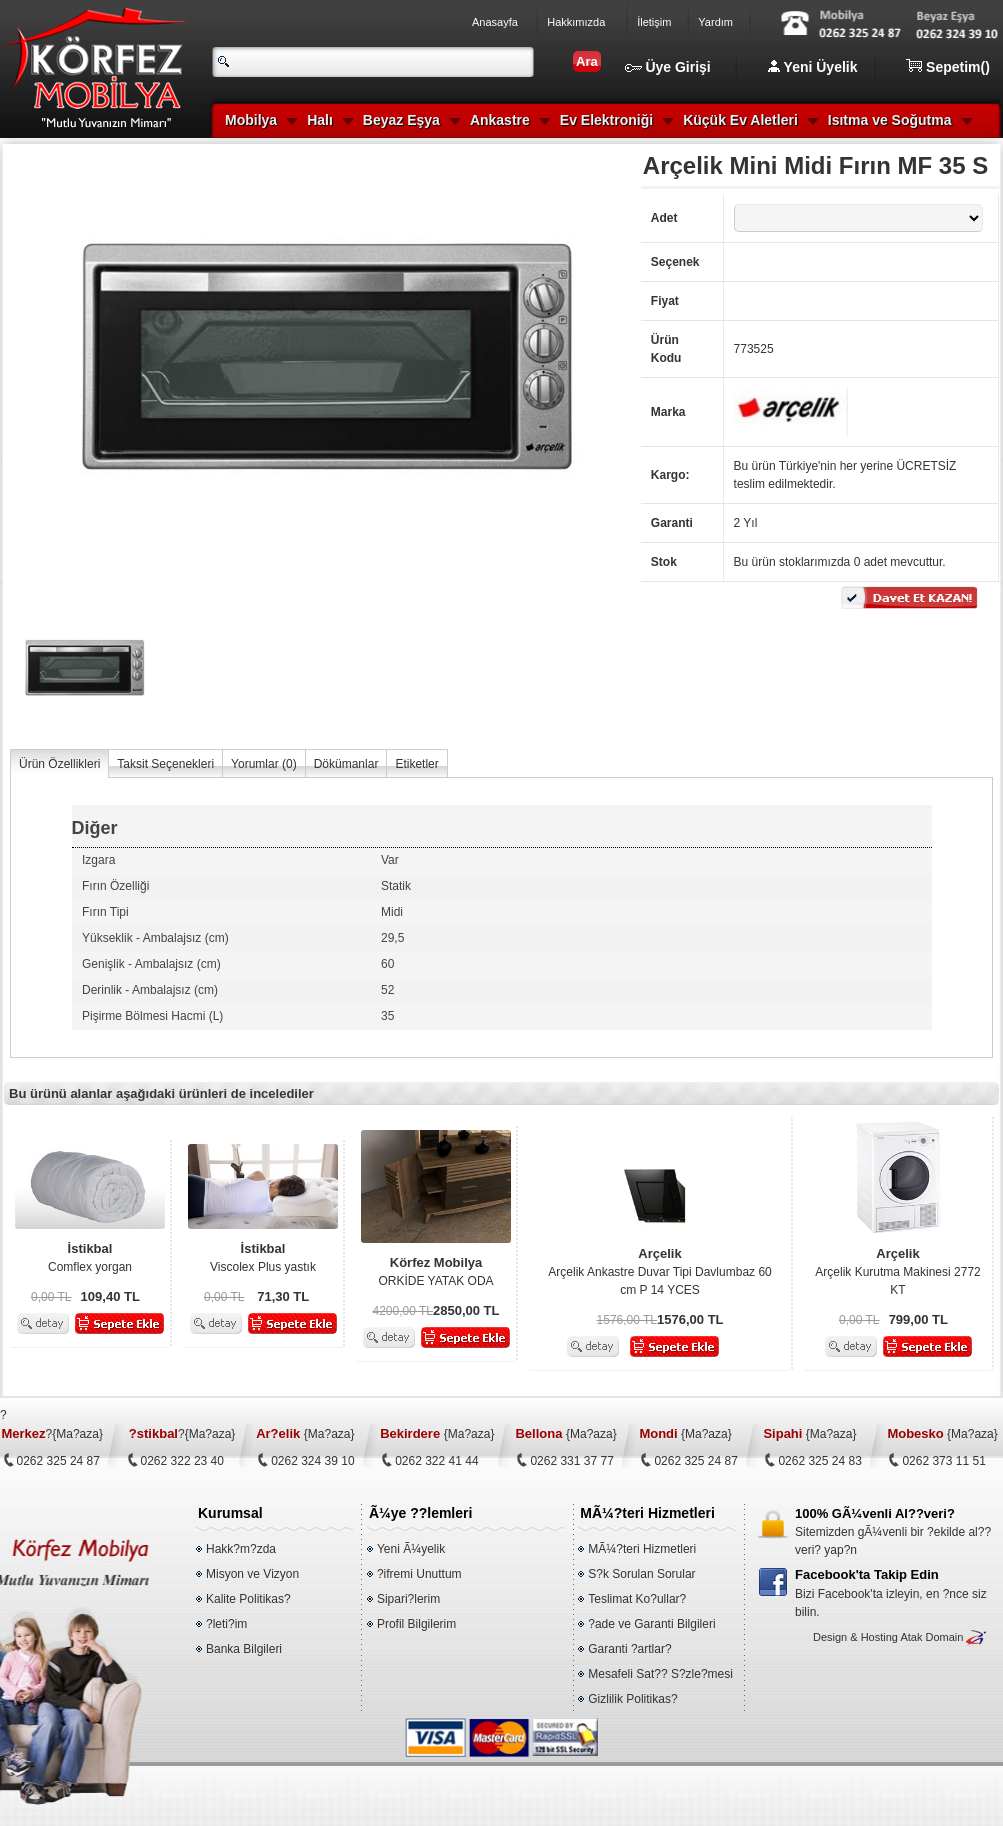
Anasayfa (495, 22)
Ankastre (500, 120)
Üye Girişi (668, 67)
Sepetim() (948, 67)
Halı (320, 120)
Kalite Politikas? (248, 1599)
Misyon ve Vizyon (252, 1574)
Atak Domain (931, 1637)
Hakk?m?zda (241, 1549)
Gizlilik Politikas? (632, 1699)
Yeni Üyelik (813, 67)
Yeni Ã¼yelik (411, 1549)
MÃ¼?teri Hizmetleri (642, 1549)
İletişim (654, 22)
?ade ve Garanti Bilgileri (651, 1624)
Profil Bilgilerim (416, 1624)
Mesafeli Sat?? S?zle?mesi (660, 1674)
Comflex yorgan (90, 1257)
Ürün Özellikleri (59, 764)
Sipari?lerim (408, 1599)
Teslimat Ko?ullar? (637, 1599)
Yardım (715, 22)
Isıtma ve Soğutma (890, 120)
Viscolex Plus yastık (263, 1257)
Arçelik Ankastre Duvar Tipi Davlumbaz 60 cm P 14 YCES (660, 1271)
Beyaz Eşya (401, 120)
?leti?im (226, 1624)
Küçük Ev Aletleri (740, 120)
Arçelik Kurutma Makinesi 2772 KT (898, 1271)
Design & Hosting (855, 1637)
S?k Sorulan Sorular (641, 1574)
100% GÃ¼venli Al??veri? (875, 1513)
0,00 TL (51, 1297)
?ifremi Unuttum (419, 1574)
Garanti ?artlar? (629, 1649)
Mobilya (251, 120)
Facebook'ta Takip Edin (867, 1574)
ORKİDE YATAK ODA (436, 1271)
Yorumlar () (264, 764)
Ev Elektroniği (606, 120)
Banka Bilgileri (244, 1649)
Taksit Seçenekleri (165, 764)
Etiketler (416, 764)
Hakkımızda (576, 22)
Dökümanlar (346, 764)
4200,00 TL (403, 1311)
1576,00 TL (627, 1320)
